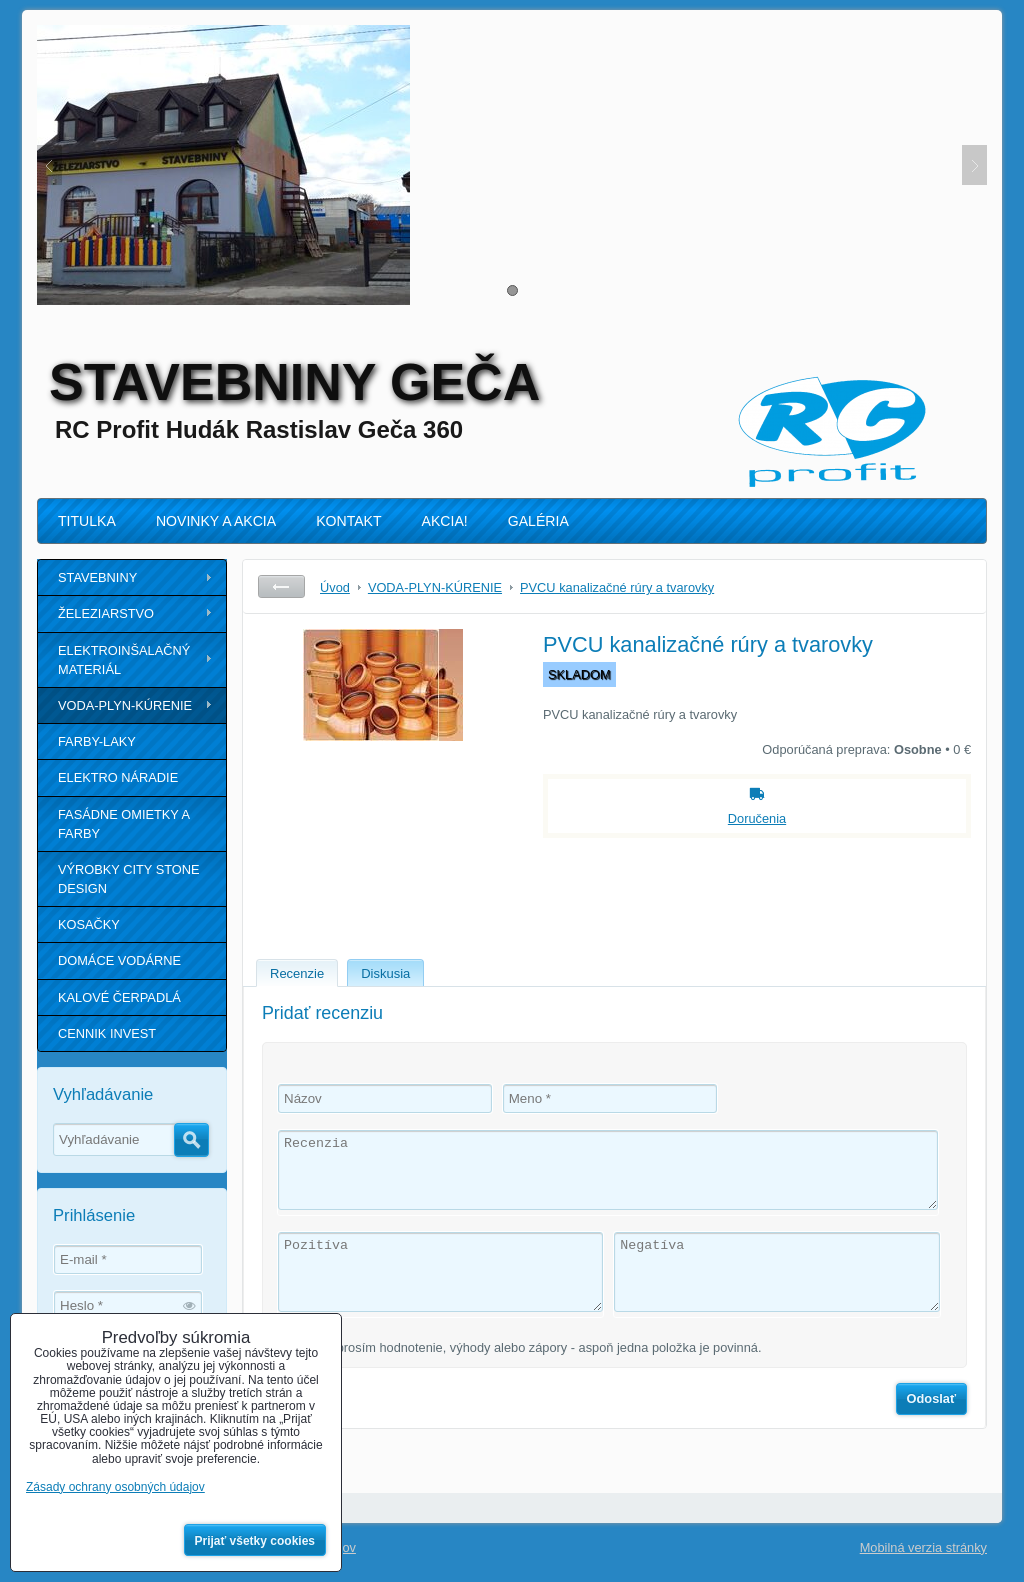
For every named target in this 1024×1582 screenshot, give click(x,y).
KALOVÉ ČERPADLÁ (119, 997)
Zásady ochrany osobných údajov (115, 1487)
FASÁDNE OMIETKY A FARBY (124, 824)
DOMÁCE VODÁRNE (119, 960)
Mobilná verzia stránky (923, 1547)
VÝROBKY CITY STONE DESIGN (129, 879)
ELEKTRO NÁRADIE (118, 777)
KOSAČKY (89, 924)
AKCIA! (445, 521)
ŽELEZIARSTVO (106, 613)
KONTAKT (348, 521)
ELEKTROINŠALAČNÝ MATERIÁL (124, 660)
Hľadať (191, 1140)
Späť (281, 586)
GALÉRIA (538, 521)
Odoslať (932, 1398)
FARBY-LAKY (97, 741)
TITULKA (87, 521)
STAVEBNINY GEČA (294, 382)
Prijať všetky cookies (255, 1541)
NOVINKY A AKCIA (216, 521)
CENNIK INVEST (107, 1033)
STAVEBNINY (97, 577)
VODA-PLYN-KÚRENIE (125, 705)
